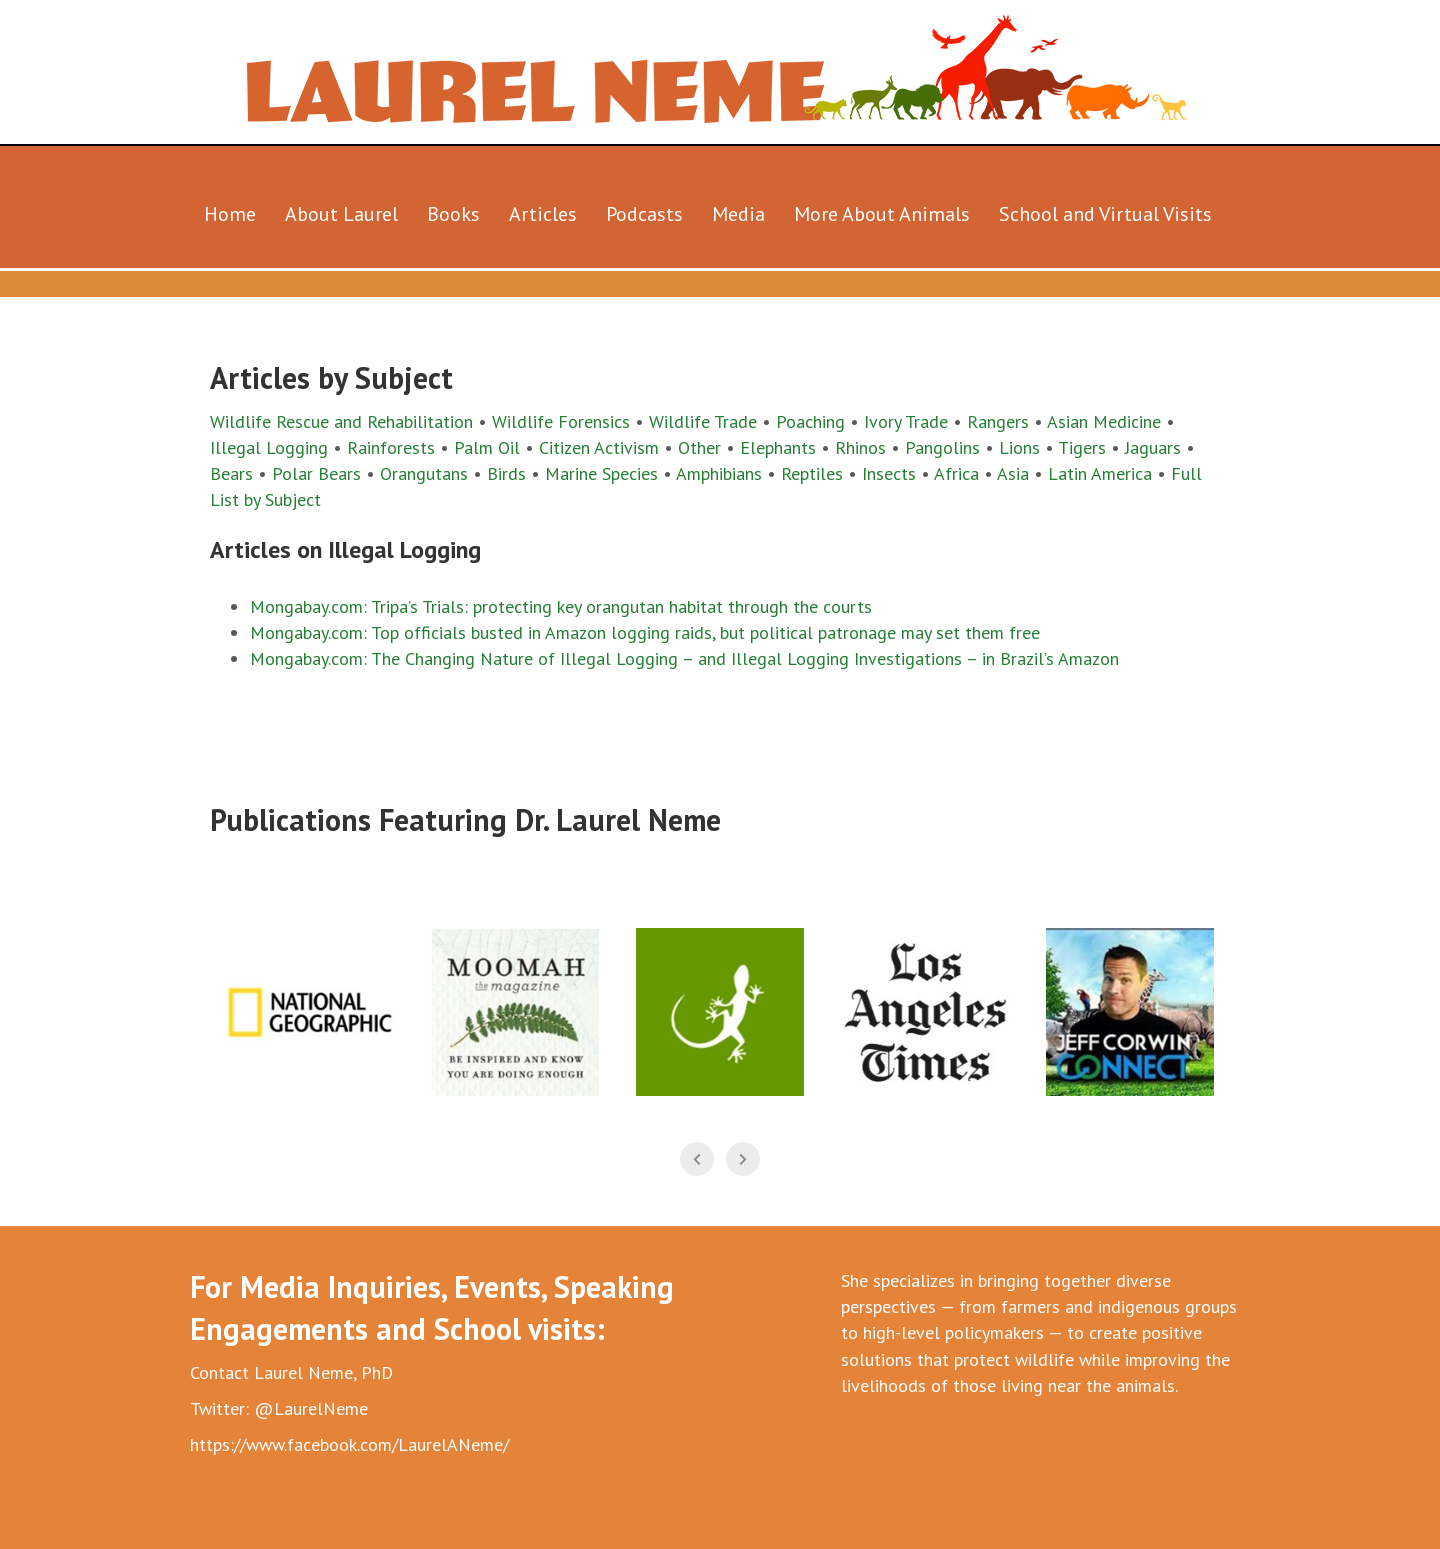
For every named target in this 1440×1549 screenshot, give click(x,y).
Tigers (1082, 447)
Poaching (808, 421)
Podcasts (644, 214)
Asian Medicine (1104, 421)
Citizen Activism (599, 447)
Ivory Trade (906, 421)
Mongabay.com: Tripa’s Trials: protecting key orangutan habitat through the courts (561, 606)
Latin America (1100, 473)
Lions (1019, 447)
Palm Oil (489, 447)
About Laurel (341, 214)
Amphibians (719, 473)
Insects (889, 473)
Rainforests (391, 447)
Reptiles (812, 473)
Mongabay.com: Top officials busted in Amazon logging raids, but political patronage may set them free (645, 632)
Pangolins (942, 447)
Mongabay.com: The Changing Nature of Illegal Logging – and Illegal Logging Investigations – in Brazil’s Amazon (684, 658)
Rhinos (860, 447)
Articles (543, 214)
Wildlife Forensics (561, 421)
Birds (506, 473)
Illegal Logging (269, 447)
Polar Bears (316, 473)
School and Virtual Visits (1105, 214)
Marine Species (601, 473)
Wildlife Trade (705, 421)
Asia (1015, 473)
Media (738, 214)
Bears (231, 473)
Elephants (778, 447)
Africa (956, 473)
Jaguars (1155, 447)
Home (230, 214)
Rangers (998, 421)
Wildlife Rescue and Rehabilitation (341, 421)
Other (699, 447)
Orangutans (424, 473)
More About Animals (882, 214)
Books (453, 214)
